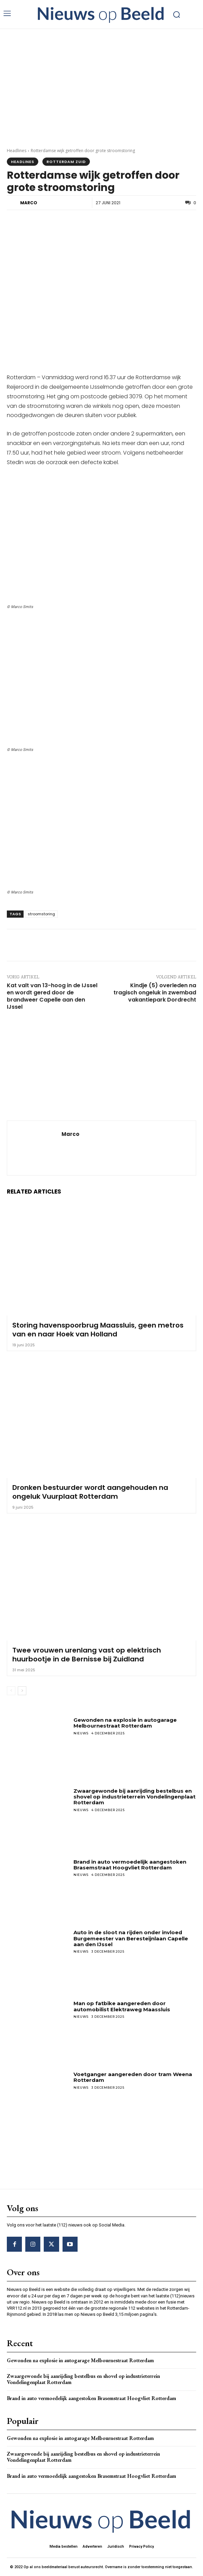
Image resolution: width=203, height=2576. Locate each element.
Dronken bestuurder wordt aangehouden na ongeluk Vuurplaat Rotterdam (90, 1492)
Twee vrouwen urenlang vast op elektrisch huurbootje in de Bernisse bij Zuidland (86, 1654)
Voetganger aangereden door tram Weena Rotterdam (132, 2077)
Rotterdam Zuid (66, 162)
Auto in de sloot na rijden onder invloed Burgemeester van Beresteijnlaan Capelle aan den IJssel (130, 1938)
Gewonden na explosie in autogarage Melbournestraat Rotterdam (125, 1723)
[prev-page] (11, 1690)
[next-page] (22, 1690)
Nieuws (81, 1733)
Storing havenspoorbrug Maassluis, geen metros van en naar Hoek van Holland (98, 1329)
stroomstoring (41, 914)
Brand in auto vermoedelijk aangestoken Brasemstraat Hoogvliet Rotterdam (129, 1865)
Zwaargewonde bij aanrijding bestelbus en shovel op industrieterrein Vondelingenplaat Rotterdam (134, 1797)
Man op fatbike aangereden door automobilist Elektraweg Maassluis (121, 2006)
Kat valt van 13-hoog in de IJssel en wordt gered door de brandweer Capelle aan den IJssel (52, 995)
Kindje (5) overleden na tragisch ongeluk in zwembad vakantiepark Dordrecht (154, 992)
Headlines (16, 150)
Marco (28, 203)
